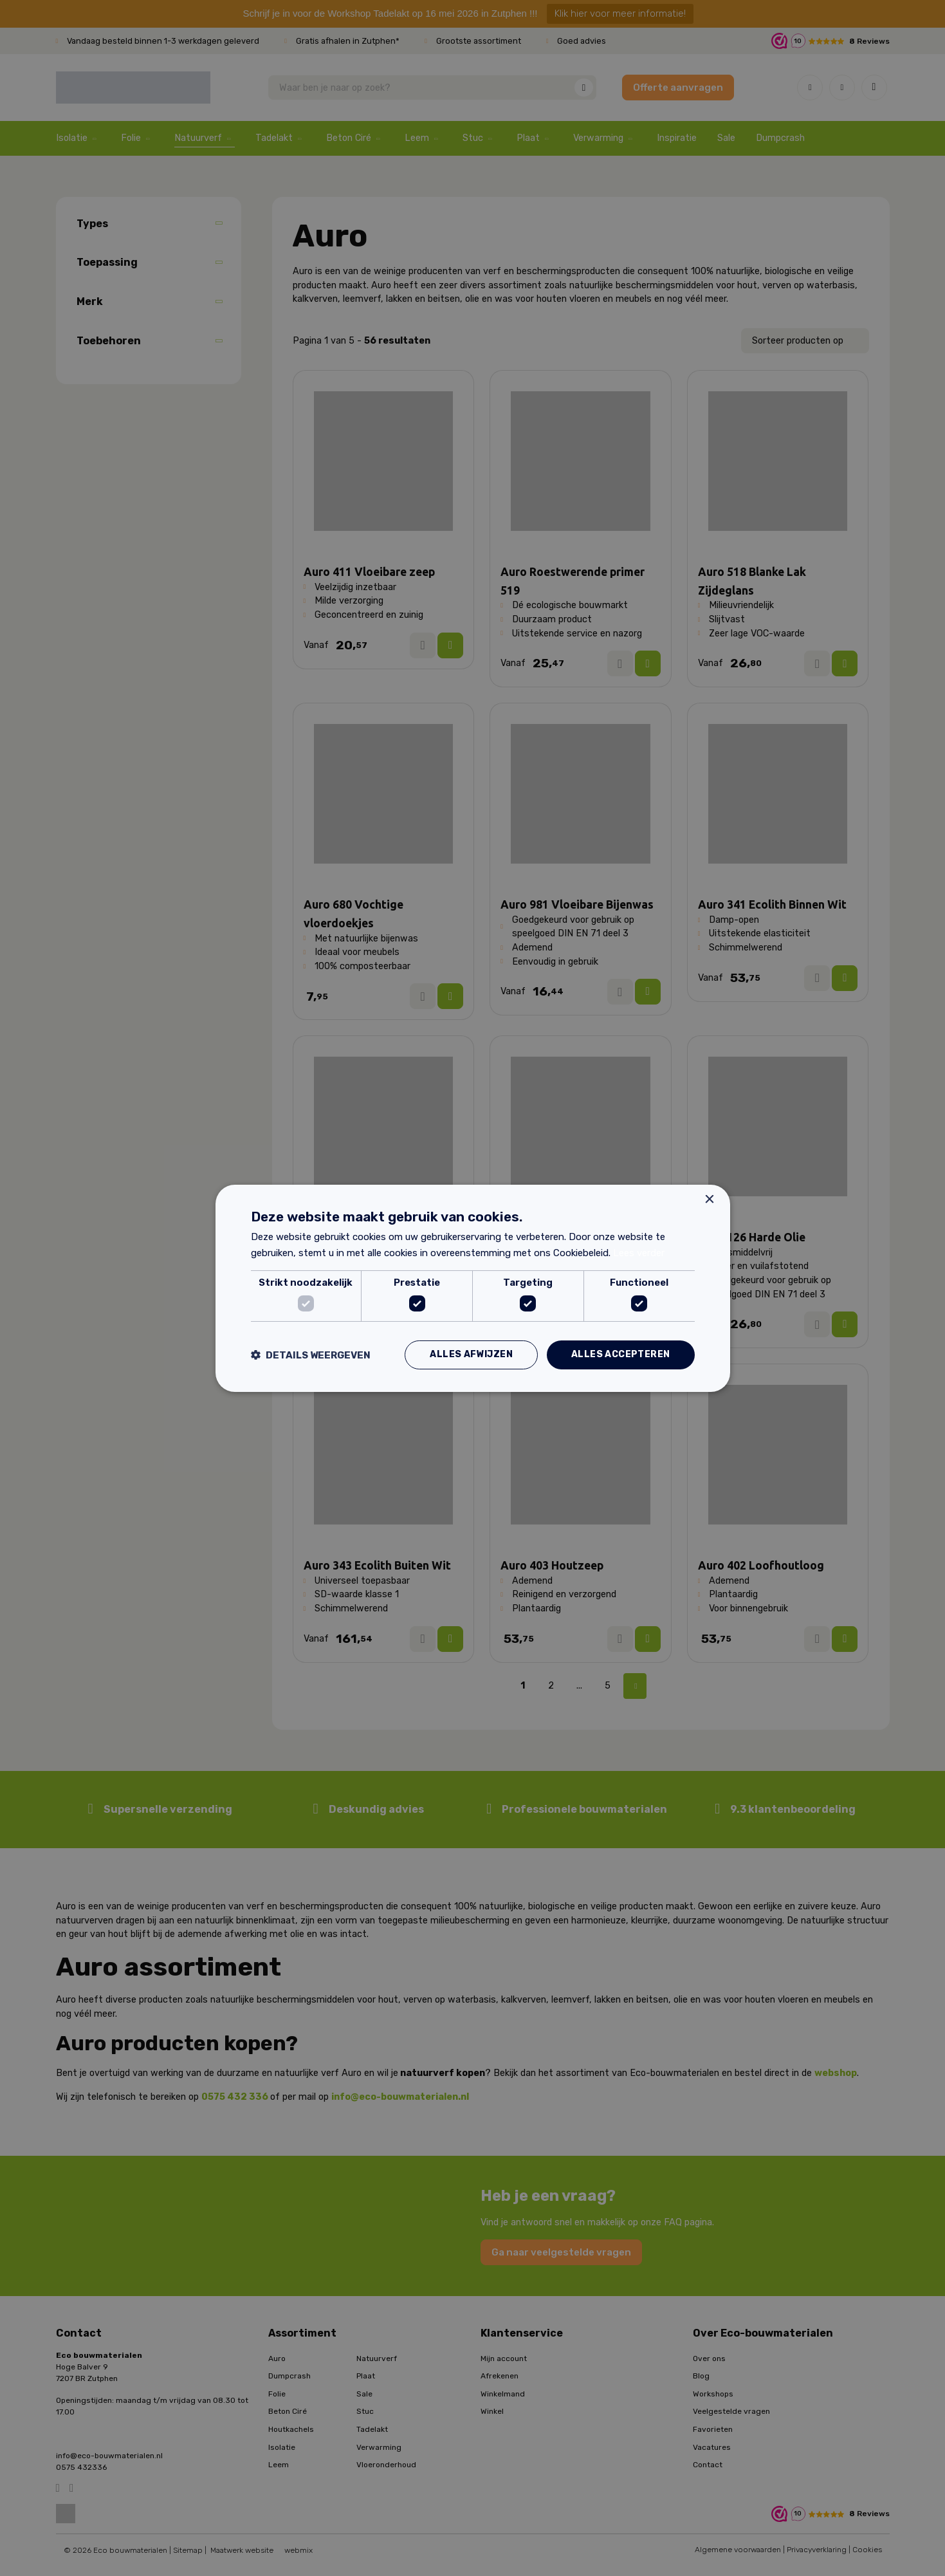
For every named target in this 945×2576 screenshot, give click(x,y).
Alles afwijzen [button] (471, 1354)
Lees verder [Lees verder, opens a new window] (639, 1253)
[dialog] (472, 1288)
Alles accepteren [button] (620, 1354)
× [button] (709, 1199)
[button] (311, 1355)
